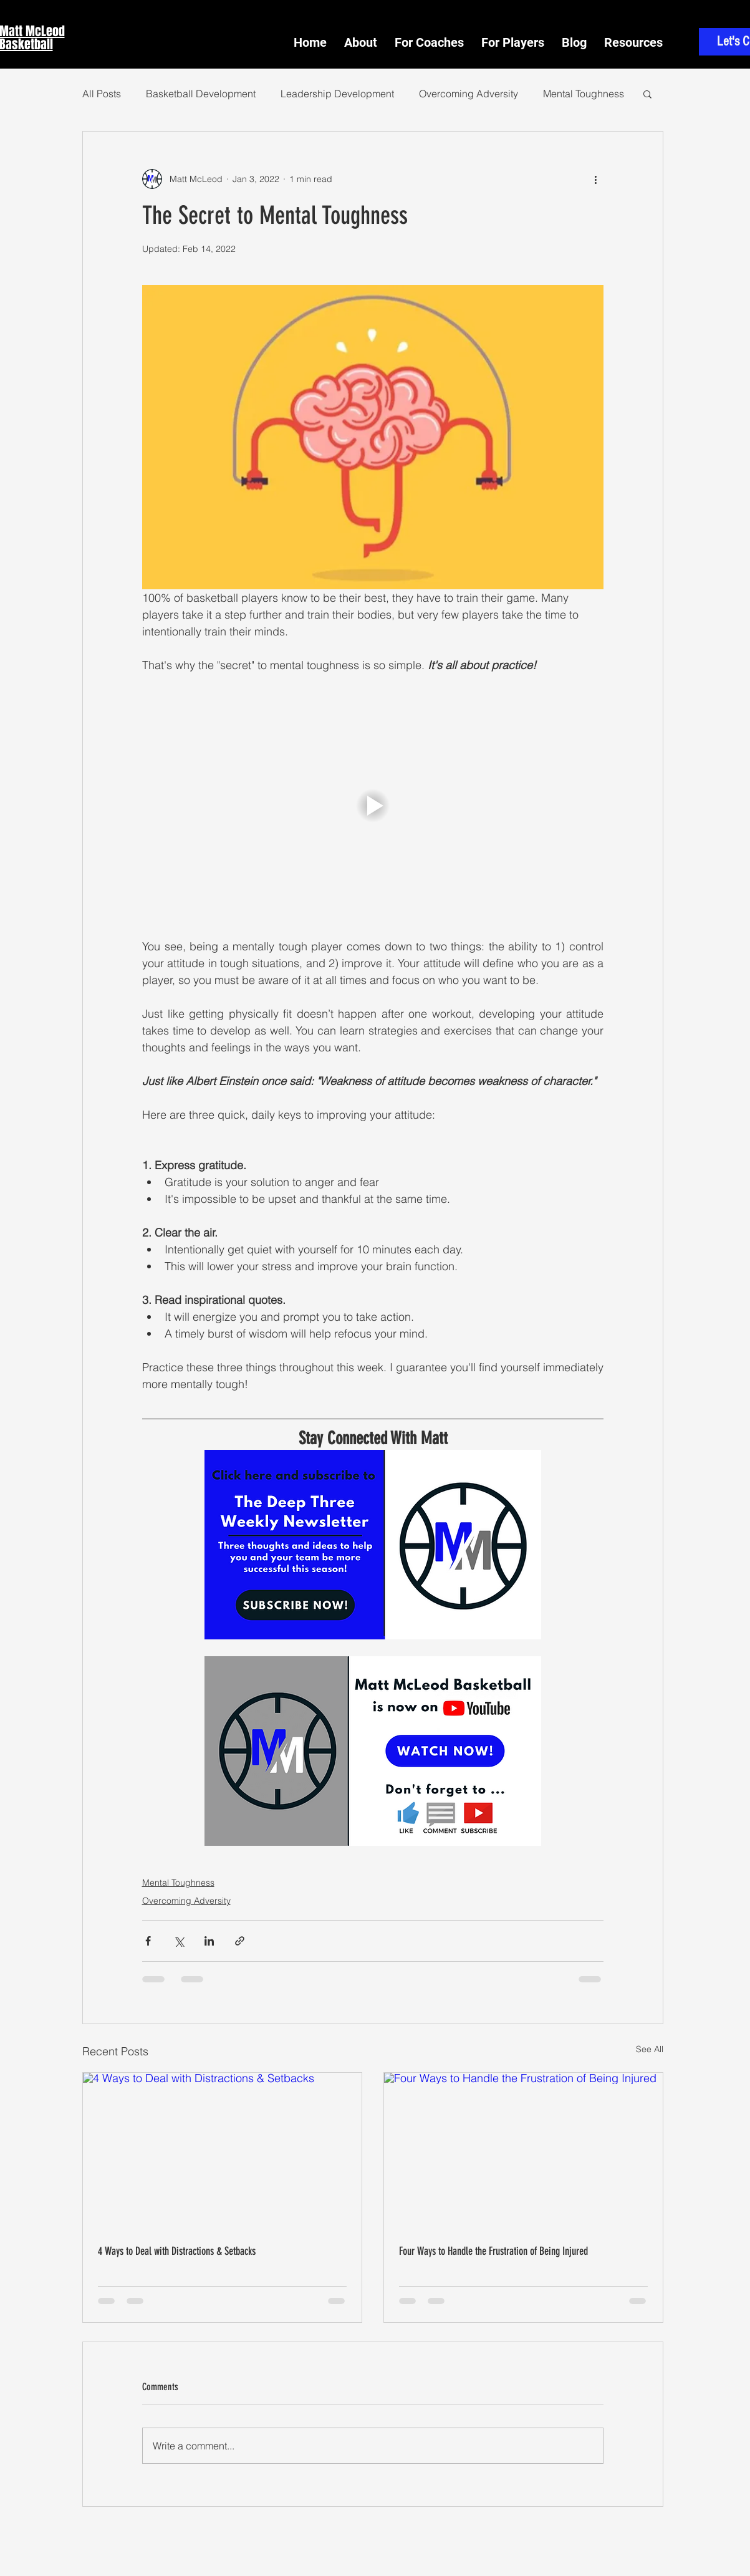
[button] (633, 37)
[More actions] (596, 178)
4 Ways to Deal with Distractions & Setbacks (177, 2251)
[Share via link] (240, 1941)
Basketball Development (201, 93)
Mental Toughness (583, 93)
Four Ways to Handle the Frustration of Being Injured (493, 2251)
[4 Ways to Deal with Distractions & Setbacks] (222, 2151)
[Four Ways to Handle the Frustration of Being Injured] (523, 2151)
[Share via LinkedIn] (209, 1941)
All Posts (101, 93)
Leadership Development (337, 93)
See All (649, 2049)
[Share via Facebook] (148, 1941)
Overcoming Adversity (468, 93)
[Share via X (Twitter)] (179, 1941)
